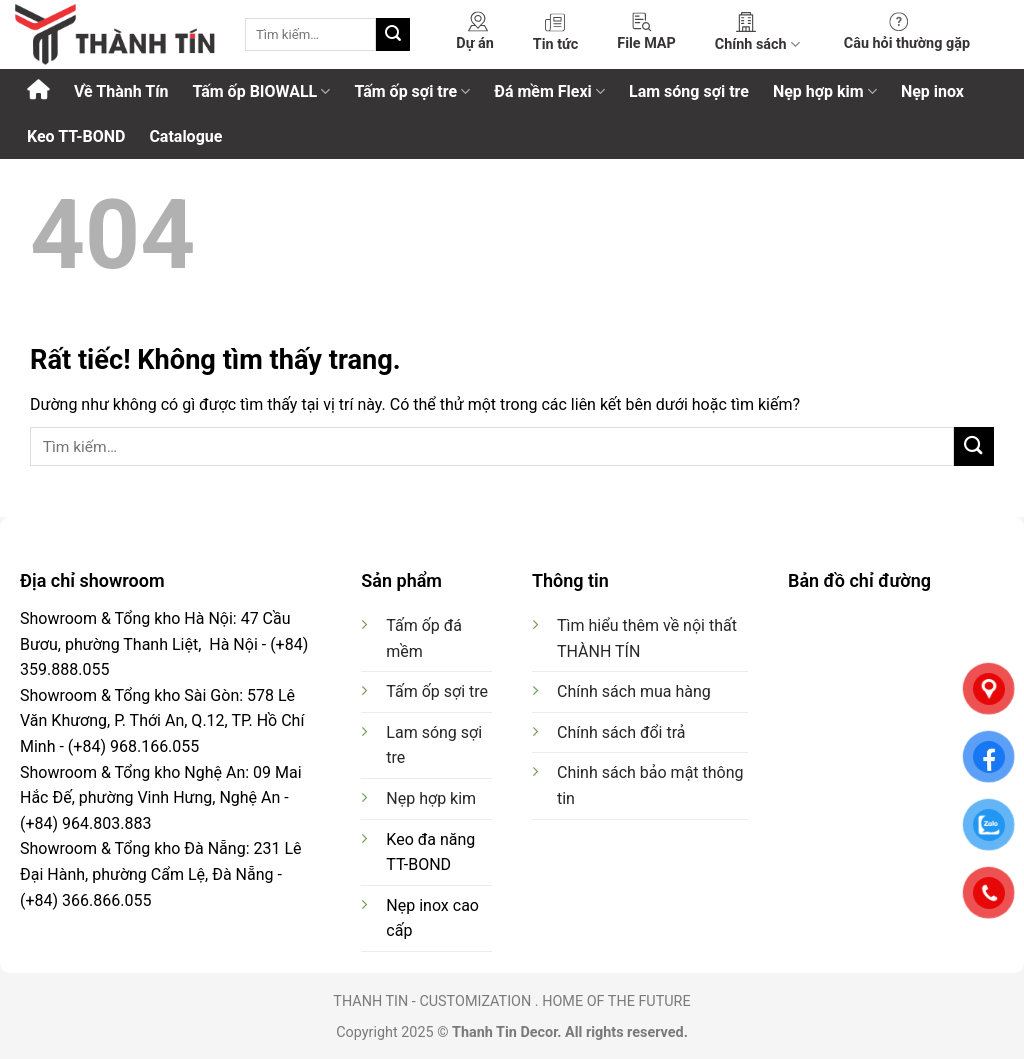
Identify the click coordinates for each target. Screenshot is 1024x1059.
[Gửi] (393, 35)
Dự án (474, 43)
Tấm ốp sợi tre (412, 91)
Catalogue (185, 136)
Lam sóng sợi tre (689, 91)
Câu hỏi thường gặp (907, 43)
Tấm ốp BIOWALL (261, 91)
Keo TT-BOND (76, 136)
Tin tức (555, 44)
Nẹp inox (932, 91)
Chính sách (757, 44)
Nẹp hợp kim (825, 91)
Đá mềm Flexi (549, 91)
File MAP (646, 43)
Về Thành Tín (121, 91)
